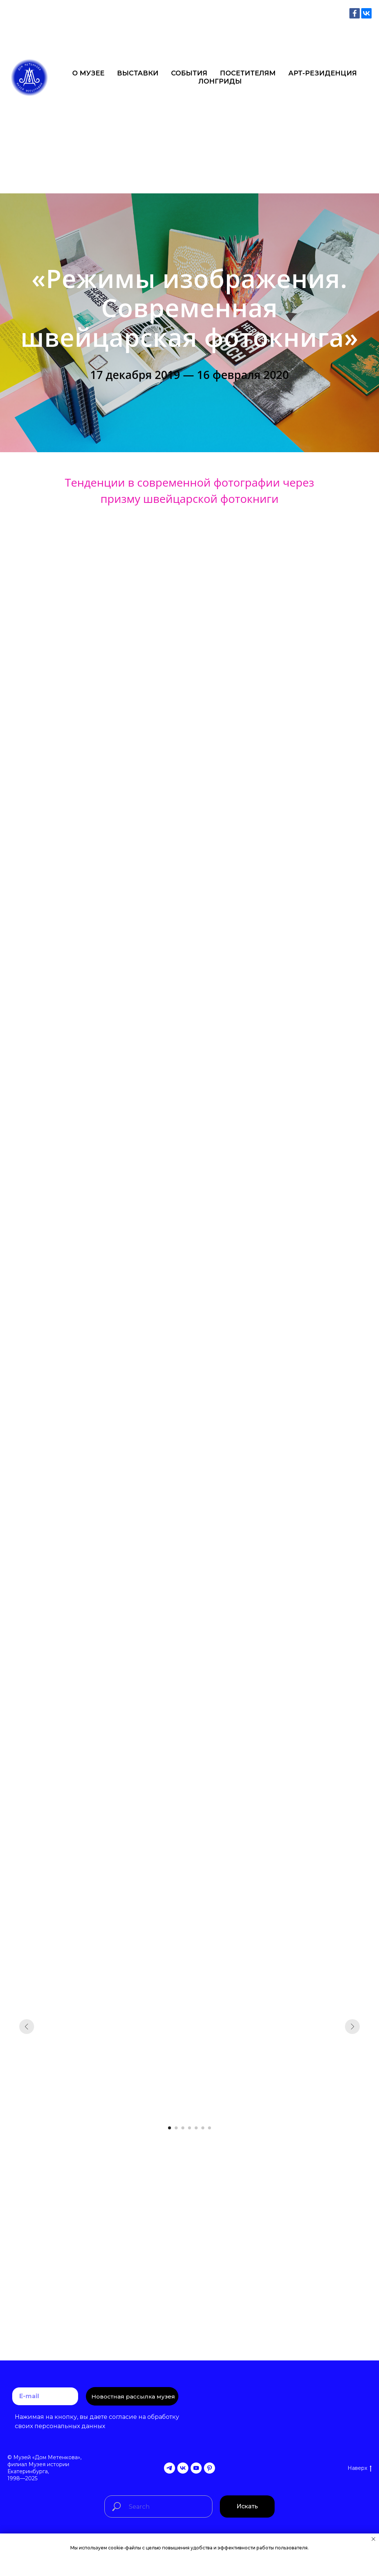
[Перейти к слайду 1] (169, 2127)
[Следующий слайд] (352, 2026)
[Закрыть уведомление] (373, 2539)
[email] (45, 2396)
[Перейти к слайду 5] (196, 2127)
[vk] (182, 2468)
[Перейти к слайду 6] (202, 2127)
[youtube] (196, 2468)
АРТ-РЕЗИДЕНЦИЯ (322, 73)
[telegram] (169, 2468)
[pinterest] (209, 2468)
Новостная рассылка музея (133, 2396)
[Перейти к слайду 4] (189, 2127)
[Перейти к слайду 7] (209, 2127)
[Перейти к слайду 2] (176, 2127)
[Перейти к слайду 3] (182, 2127)
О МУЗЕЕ (88, 73)
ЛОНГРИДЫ (220, 81)
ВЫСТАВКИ (137, 73)
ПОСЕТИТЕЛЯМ (248, 73)
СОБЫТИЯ (189, 73)
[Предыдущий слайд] (26, 2026)
